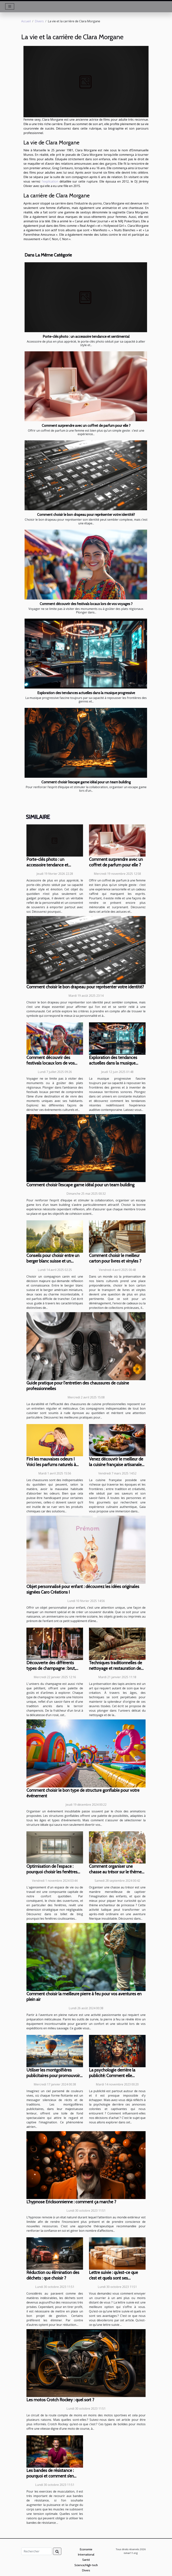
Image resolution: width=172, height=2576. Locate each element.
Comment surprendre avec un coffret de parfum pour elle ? (86, 425)
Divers (39, 21)
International (86, 2554)
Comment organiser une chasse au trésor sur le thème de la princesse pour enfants (115, 1872)
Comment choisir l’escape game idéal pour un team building (86, 782)
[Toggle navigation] (9, 6)
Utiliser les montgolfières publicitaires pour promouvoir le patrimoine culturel (53, 2075)
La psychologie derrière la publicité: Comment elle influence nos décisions (112, 2075)
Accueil (26, 21)
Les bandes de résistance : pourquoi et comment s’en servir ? (50, 2476)
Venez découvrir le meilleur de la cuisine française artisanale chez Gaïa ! (116, 1464)
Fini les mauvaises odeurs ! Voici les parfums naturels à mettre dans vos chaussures (51, 1464)
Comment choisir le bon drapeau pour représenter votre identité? (86, 514)
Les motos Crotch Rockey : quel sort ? (60, 2399)
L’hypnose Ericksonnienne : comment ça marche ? (71, 2201)
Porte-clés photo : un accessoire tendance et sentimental (86, 336)
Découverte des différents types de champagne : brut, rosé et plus (51, 1668)
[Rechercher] (36, 2551)
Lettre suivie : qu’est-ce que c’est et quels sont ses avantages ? (113, 2278)
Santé (86, 2560)
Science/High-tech (86, 2565)
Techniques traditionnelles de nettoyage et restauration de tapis (115, 1668)
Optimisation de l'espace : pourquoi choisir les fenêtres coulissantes (51, 1872)
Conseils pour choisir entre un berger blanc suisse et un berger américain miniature (52, 1261)
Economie (86, 2549)
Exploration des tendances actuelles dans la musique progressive (86, 693)
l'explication (50, 181)
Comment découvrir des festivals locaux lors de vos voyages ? (86, 604)
